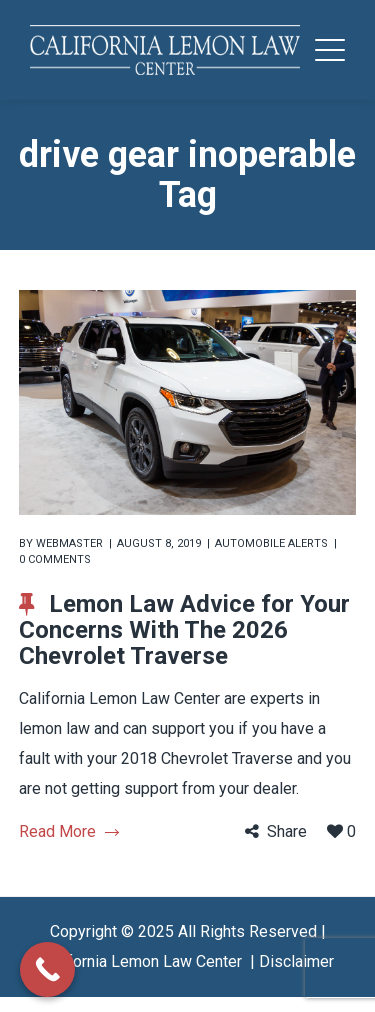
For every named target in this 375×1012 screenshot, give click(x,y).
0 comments (55, 559)
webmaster (69, 543)
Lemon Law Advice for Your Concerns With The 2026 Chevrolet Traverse (184, 630)
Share (287, 831)
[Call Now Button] (47, 969)
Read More (68, 831)
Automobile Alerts (271, 543)
